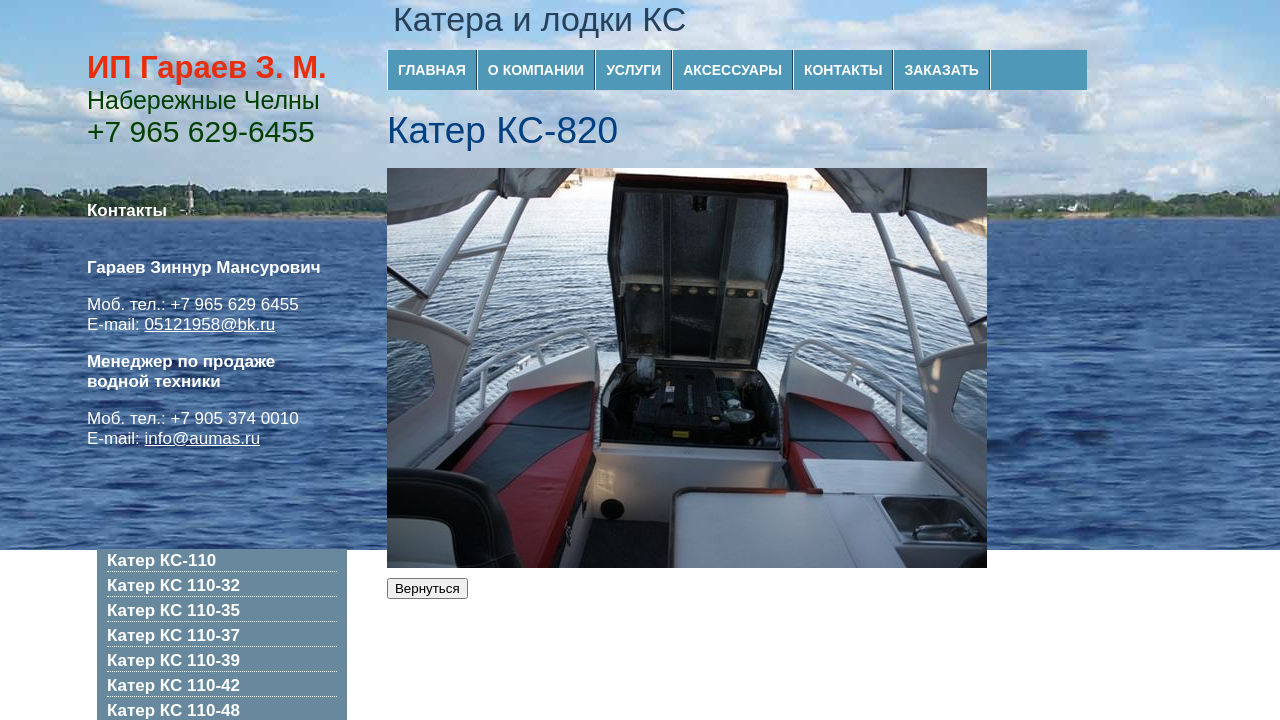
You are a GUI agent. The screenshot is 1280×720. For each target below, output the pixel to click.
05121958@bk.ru (210, 324)
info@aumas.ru (203, 438)
